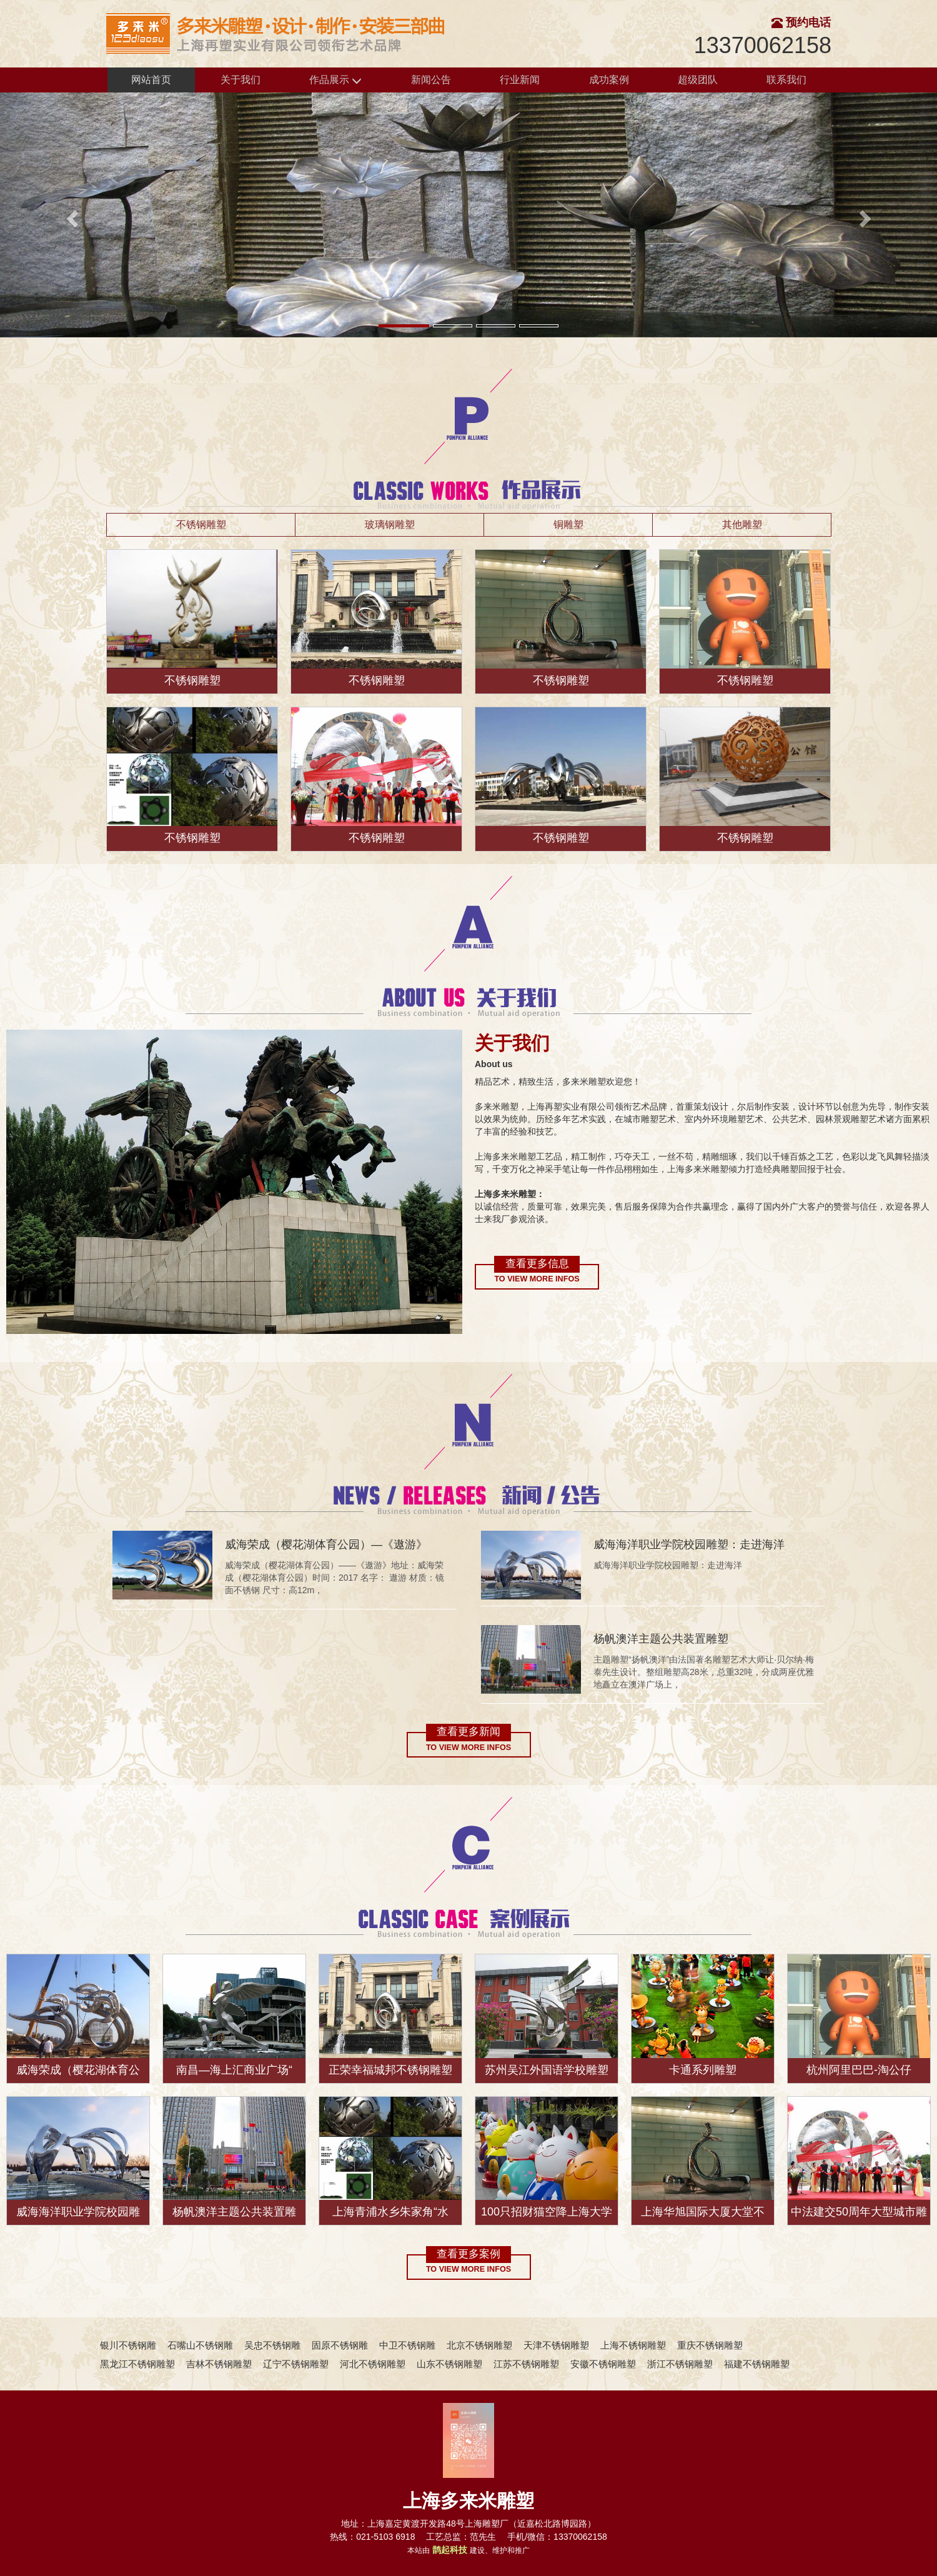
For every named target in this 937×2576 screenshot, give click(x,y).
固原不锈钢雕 (340, 2345)
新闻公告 (431, 79)
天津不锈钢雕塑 (556, 2345)
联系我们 (786, 79)
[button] (70, 214)
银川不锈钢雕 (128, 2345)
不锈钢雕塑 (201, 524)
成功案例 (609, 79)
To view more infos (536, 1279)
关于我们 (240, 79)
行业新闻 (520, 79)
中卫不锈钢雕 (407, 2345)
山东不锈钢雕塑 (449, 2364)
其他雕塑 (742, 524)
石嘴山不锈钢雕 (200, 2345)
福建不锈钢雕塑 (757, 2364)
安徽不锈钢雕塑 (603, 2364)
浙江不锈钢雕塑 (680, 2364)
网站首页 (151, 79)
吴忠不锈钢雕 (272, 2345)
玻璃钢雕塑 (390, 524)
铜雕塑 (568, 524)
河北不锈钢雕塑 (372, 2364)
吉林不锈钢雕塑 (219, 2364)
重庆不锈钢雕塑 (710, 2345)
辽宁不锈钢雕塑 (296, 2364)
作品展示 (335, 80)
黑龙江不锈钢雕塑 (137, 2364)
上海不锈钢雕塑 (633, 2345)
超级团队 (698, 79)
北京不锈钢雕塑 (479, 2345)
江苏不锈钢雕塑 (526, 2364)
